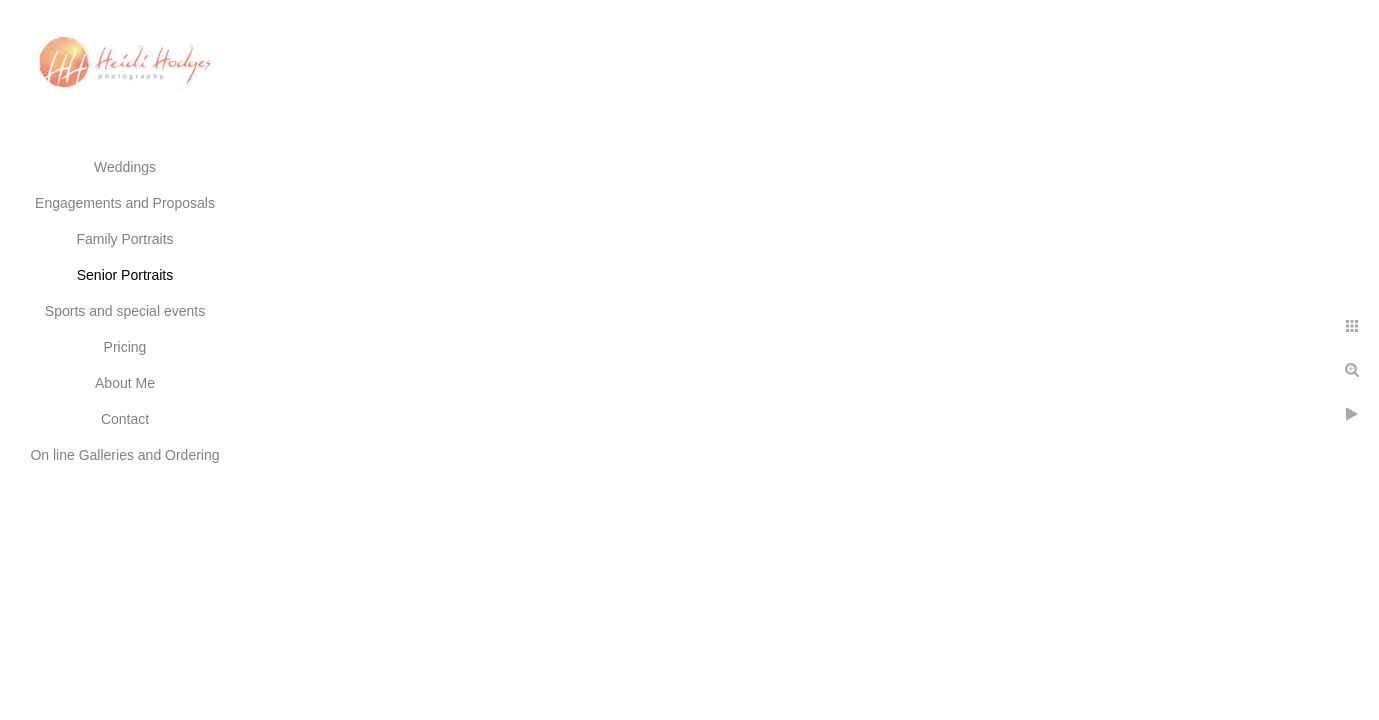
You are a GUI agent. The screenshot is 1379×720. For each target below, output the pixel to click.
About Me (125, 383)
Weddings (125, 167)
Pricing (125, 347)
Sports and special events (125, 311)
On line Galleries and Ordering (124, 455)
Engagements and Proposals (125, 203)
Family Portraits (124, 239)
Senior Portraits (125, 275)
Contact (125, 419)
